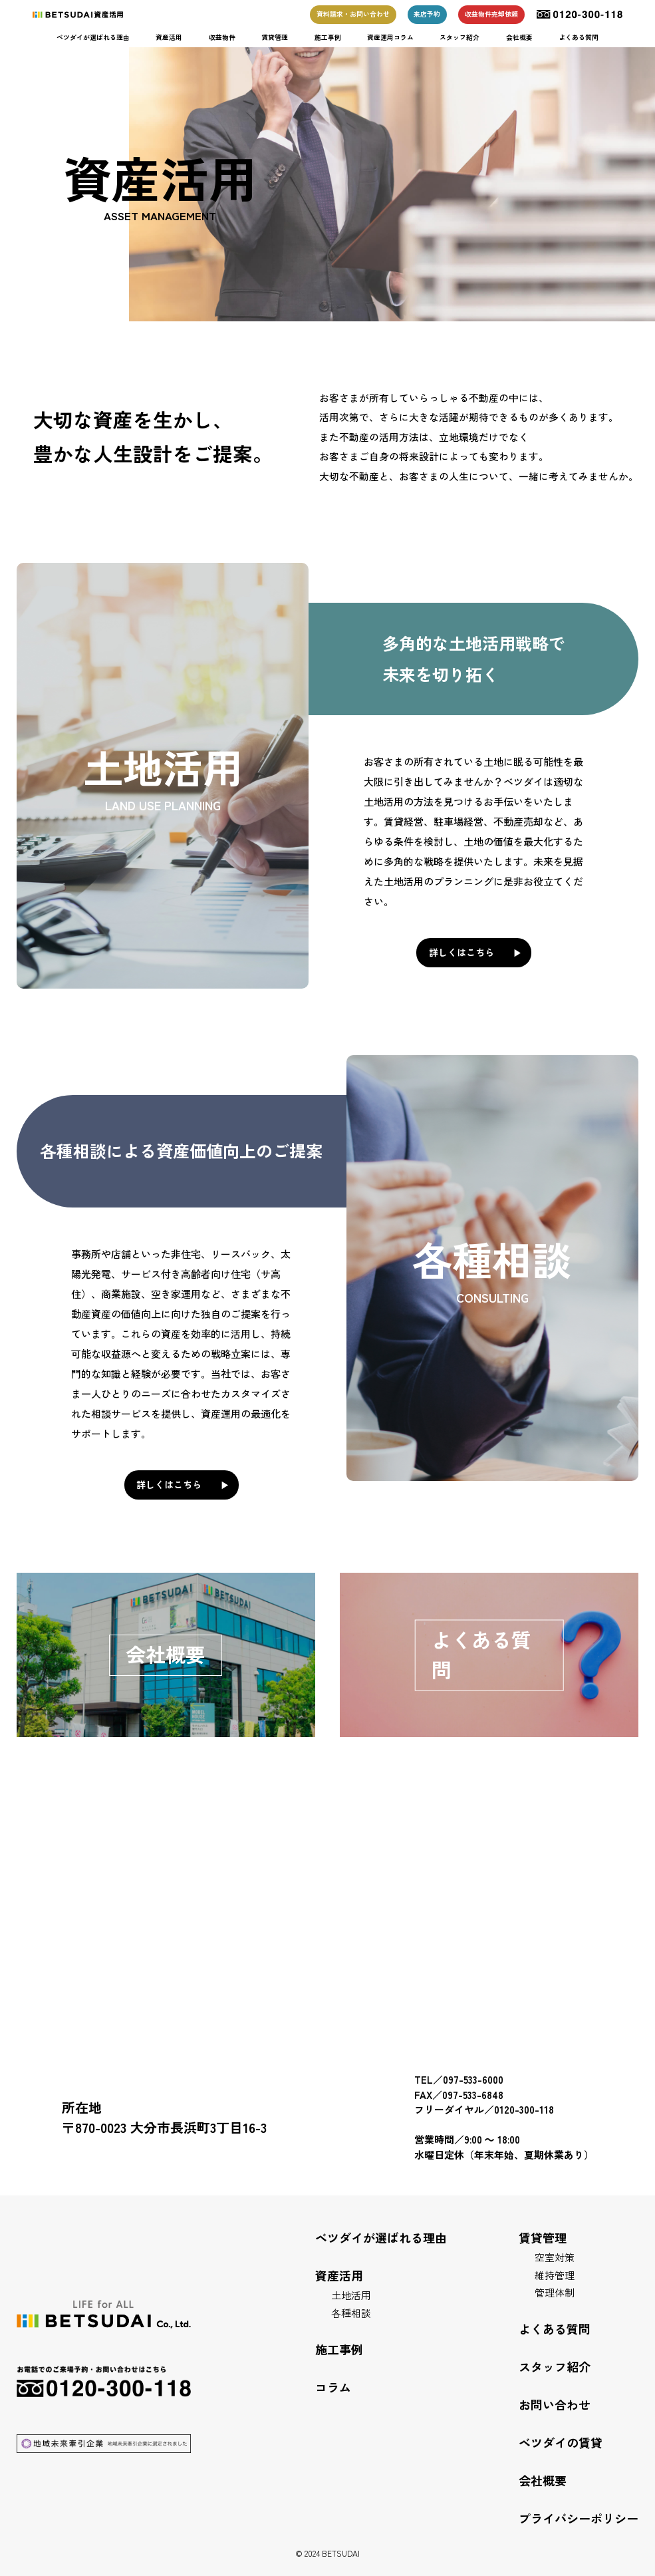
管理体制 (555, 2292)
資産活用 (169, 37)
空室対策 (555, 2257)
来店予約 (427, 14)
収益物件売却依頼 (491, 14)
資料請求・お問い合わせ (353, 14)
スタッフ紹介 (459, 37)
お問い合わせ (554, 2404)
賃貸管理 (274, 37)
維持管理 (555, 2275)
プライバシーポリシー (578, 2518)
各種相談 (351, 2313)
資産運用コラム (390, 37)
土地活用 (351, 2295)
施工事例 (328, 37)
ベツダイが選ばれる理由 (93, 37)
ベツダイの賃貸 (560, 2442)
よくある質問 (578, 37)
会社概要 (519, 37)
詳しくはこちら (461, 952)
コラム (333, 2387)
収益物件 (222, 37)
